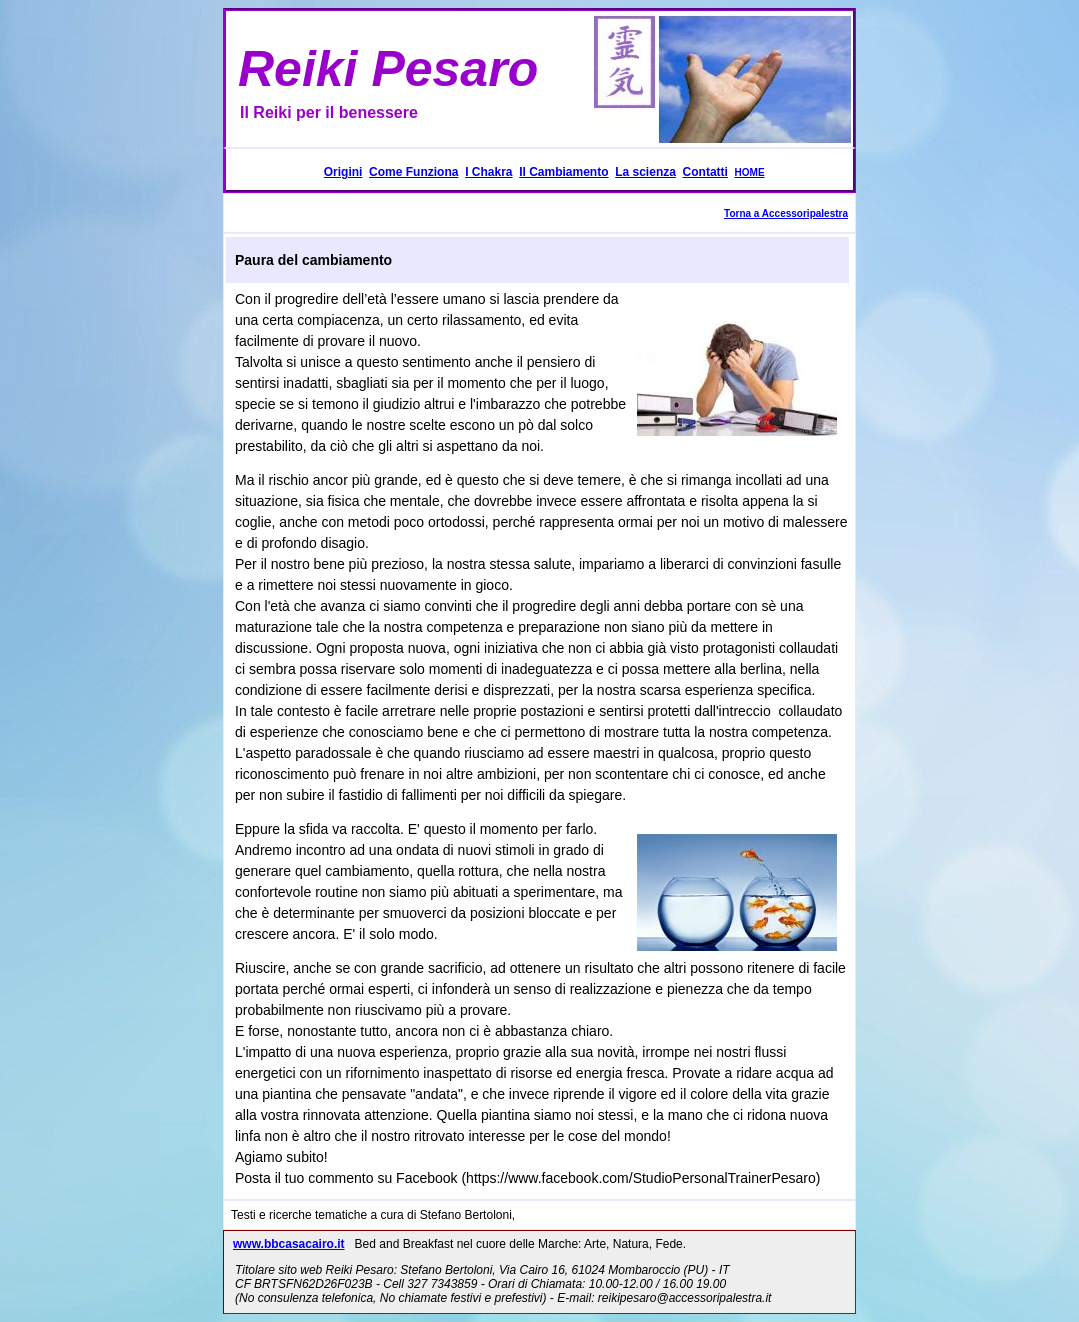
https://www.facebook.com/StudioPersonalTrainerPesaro (641, 1178)
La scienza (645, 172)
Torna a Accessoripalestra (786, 213)
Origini (343, 172)
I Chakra (488, 172)
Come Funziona (413, 172)
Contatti (705, 172)
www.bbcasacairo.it (289, 1244)
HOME (750, 172)
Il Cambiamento (563, 172)
